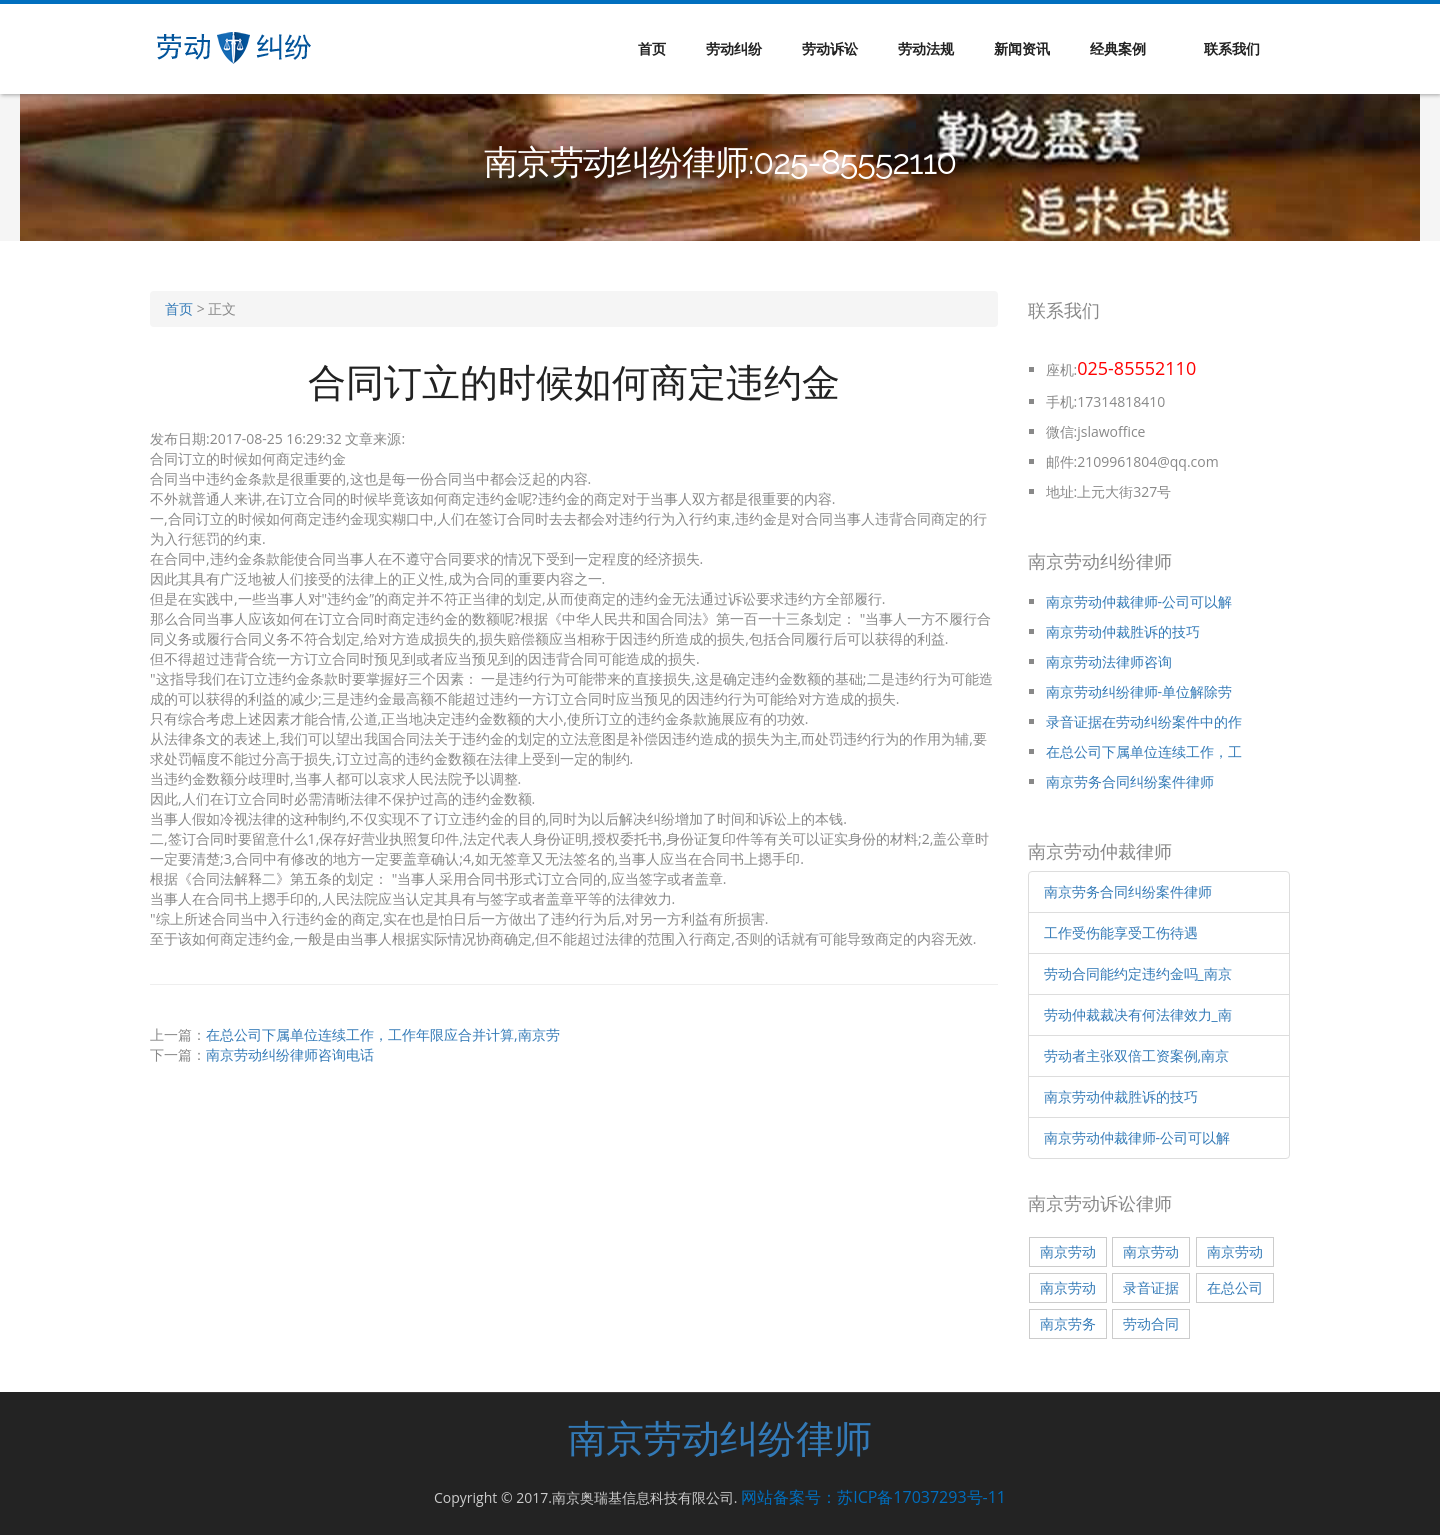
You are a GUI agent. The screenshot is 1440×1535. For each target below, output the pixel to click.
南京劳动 (1068, 1251)
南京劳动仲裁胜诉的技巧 (1123, 631)
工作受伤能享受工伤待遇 (1121, 932)
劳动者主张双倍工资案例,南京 (1137, 1055)
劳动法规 (926, 49)
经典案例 (1118, 49)
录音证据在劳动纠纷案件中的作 (1144, 721)
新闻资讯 (1022, 49)
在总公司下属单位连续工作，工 (1144, 751)
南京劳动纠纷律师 (720, 1438)
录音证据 (1151, 1287)
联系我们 (1232, 49)
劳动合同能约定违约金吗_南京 (1138, 973)
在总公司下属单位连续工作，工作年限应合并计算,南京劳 (383, 1034)
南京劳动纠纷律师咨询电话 (290, 1054)
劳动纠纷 (734, 49)
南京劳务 (1068, 1323)
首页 (652, 49)
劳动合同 (1151, 1323)
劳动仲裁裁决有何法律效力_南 (1138, 1014)
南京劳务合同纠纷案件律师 (1130, 781)
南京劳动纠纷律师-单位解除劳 (1139, 691)
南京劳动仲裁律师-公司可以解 (1139, 601)
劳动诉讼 (830, 49)
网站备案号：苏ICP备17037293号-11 (873, 1497)
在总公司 (1235, 1287)
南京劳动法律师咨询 (1109, 661)
